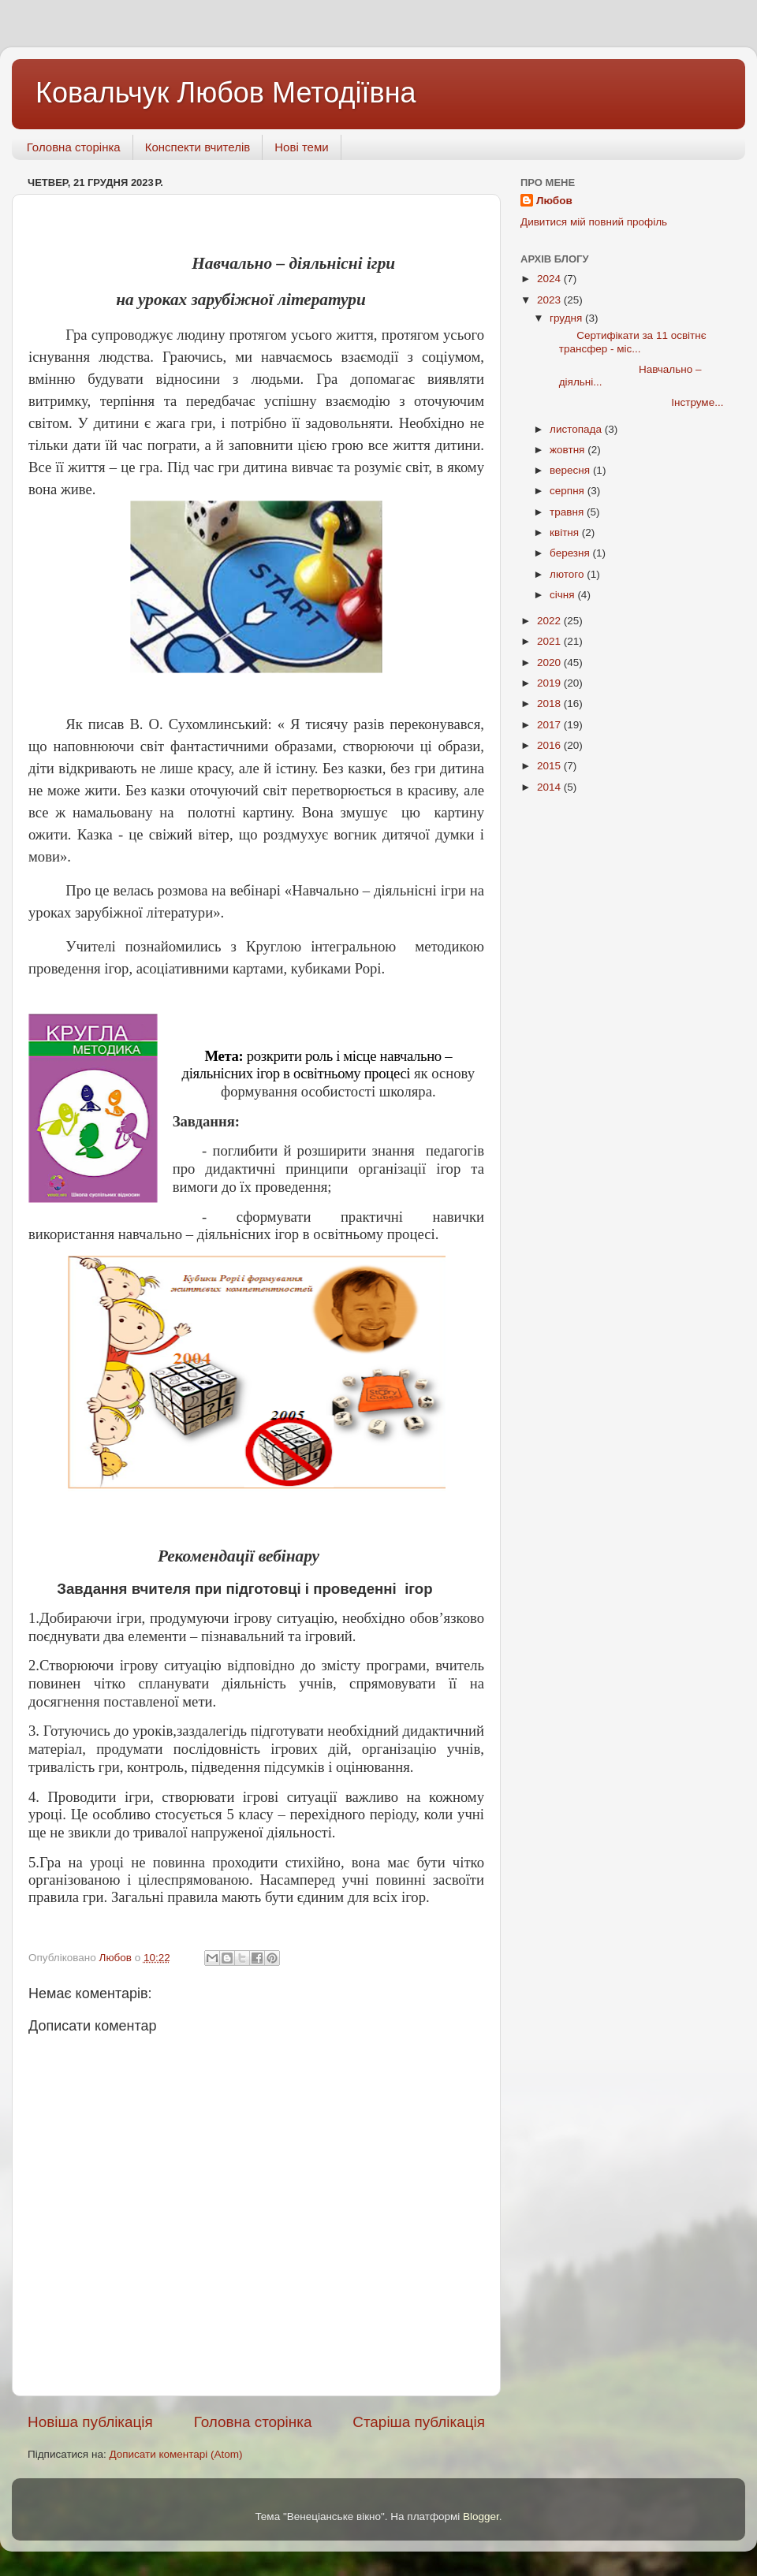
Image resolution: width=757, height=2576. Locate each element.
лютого (568, 574)
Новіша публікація (90, 2422)
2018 (550, 703)
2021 (550, 641)
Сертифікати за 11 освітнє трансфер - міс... (627, 341)
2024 (550, 279)
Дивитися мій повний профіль (593, 222)
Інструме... (635, 402)
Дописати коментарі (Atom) (175, 2454)
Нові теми (301, 147)
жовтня (568, 450)
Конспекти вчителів (198, 147)
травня (568, 512)
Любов (554, 201)
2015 (550, 766)
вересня (571, 470)
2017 (550, 725)
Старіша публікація (418, 2422)
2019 (550, 683)
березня (571, 553)
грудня (567, 318)
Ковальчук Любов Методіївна (225, 92)
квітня (566, 532)
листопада (577, 429)
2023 (550, 300)
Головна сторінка (74, 147)
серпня (568, 491)
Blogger (481, 2516)
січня (563, 595)
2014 (550, 787)
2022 (550, 621)
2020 (550, 662)
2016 (550, 745)
